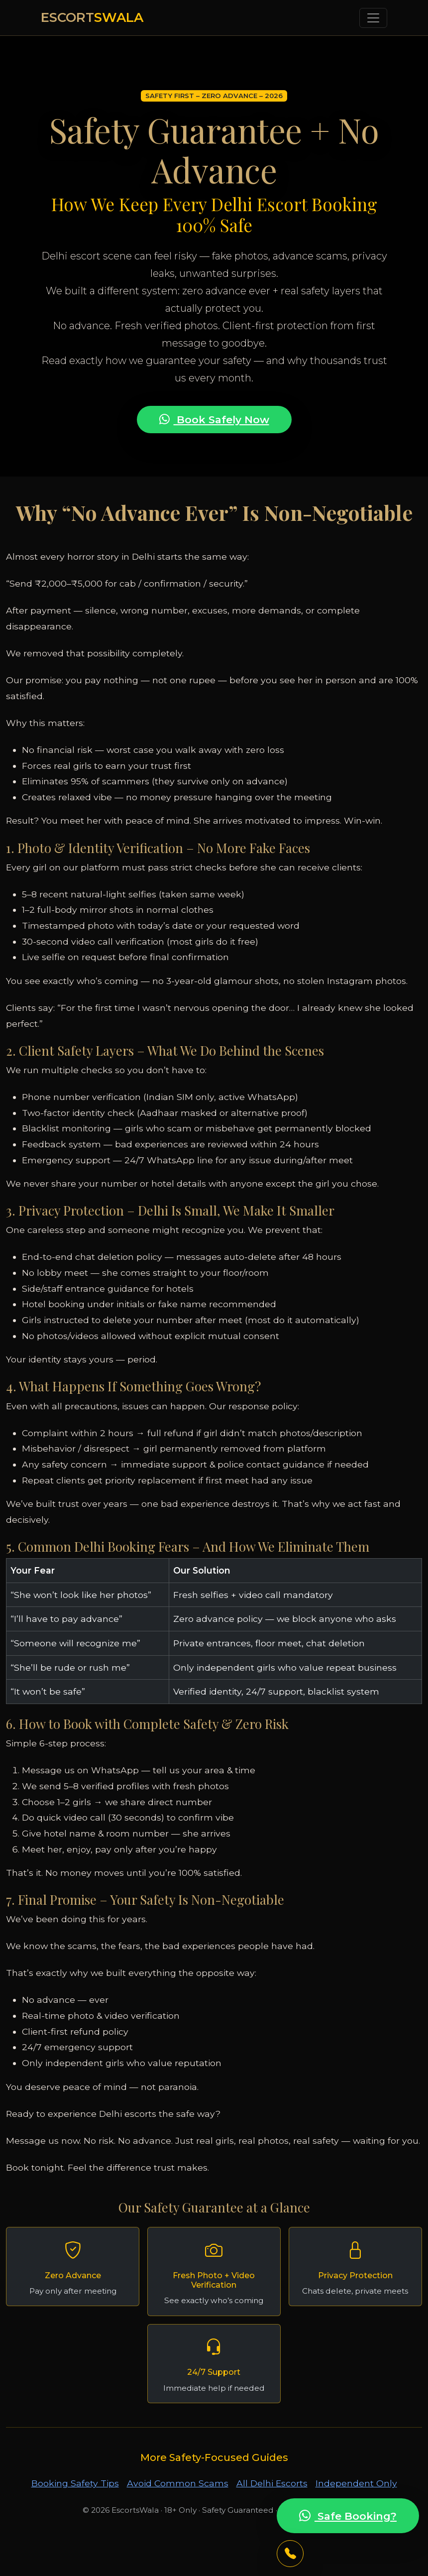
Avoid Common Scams (177, 2483)
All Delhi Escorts (272, 2483)
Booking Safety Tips (75, 2483)
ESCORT (92, 17)
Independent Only (356, 2483)
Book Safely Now (214, 419)
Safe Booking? (348, 2516)
